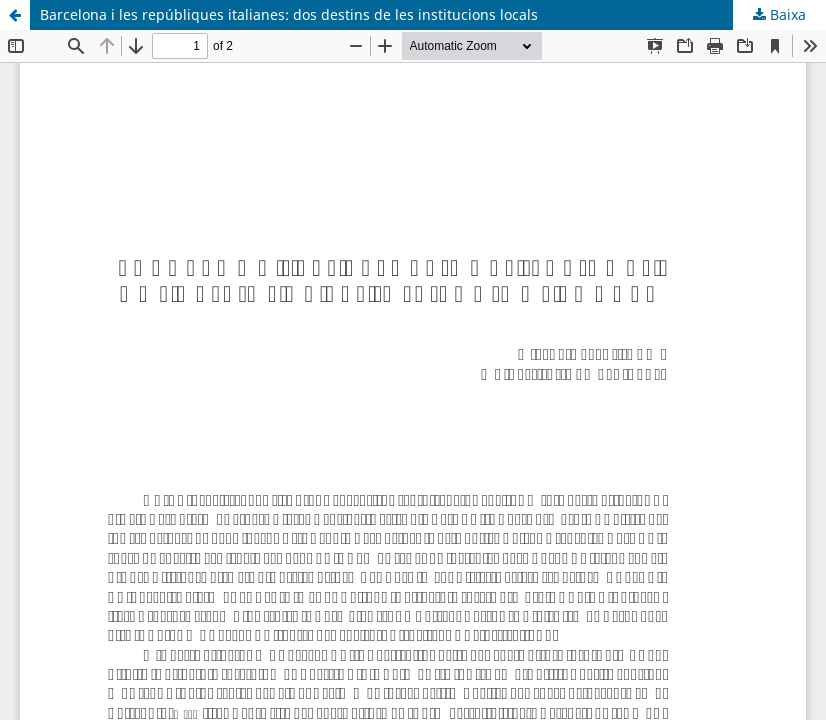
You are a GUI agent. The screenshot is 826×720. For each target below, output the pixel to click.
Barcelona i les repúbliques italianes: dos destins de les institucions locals (289, 14)
